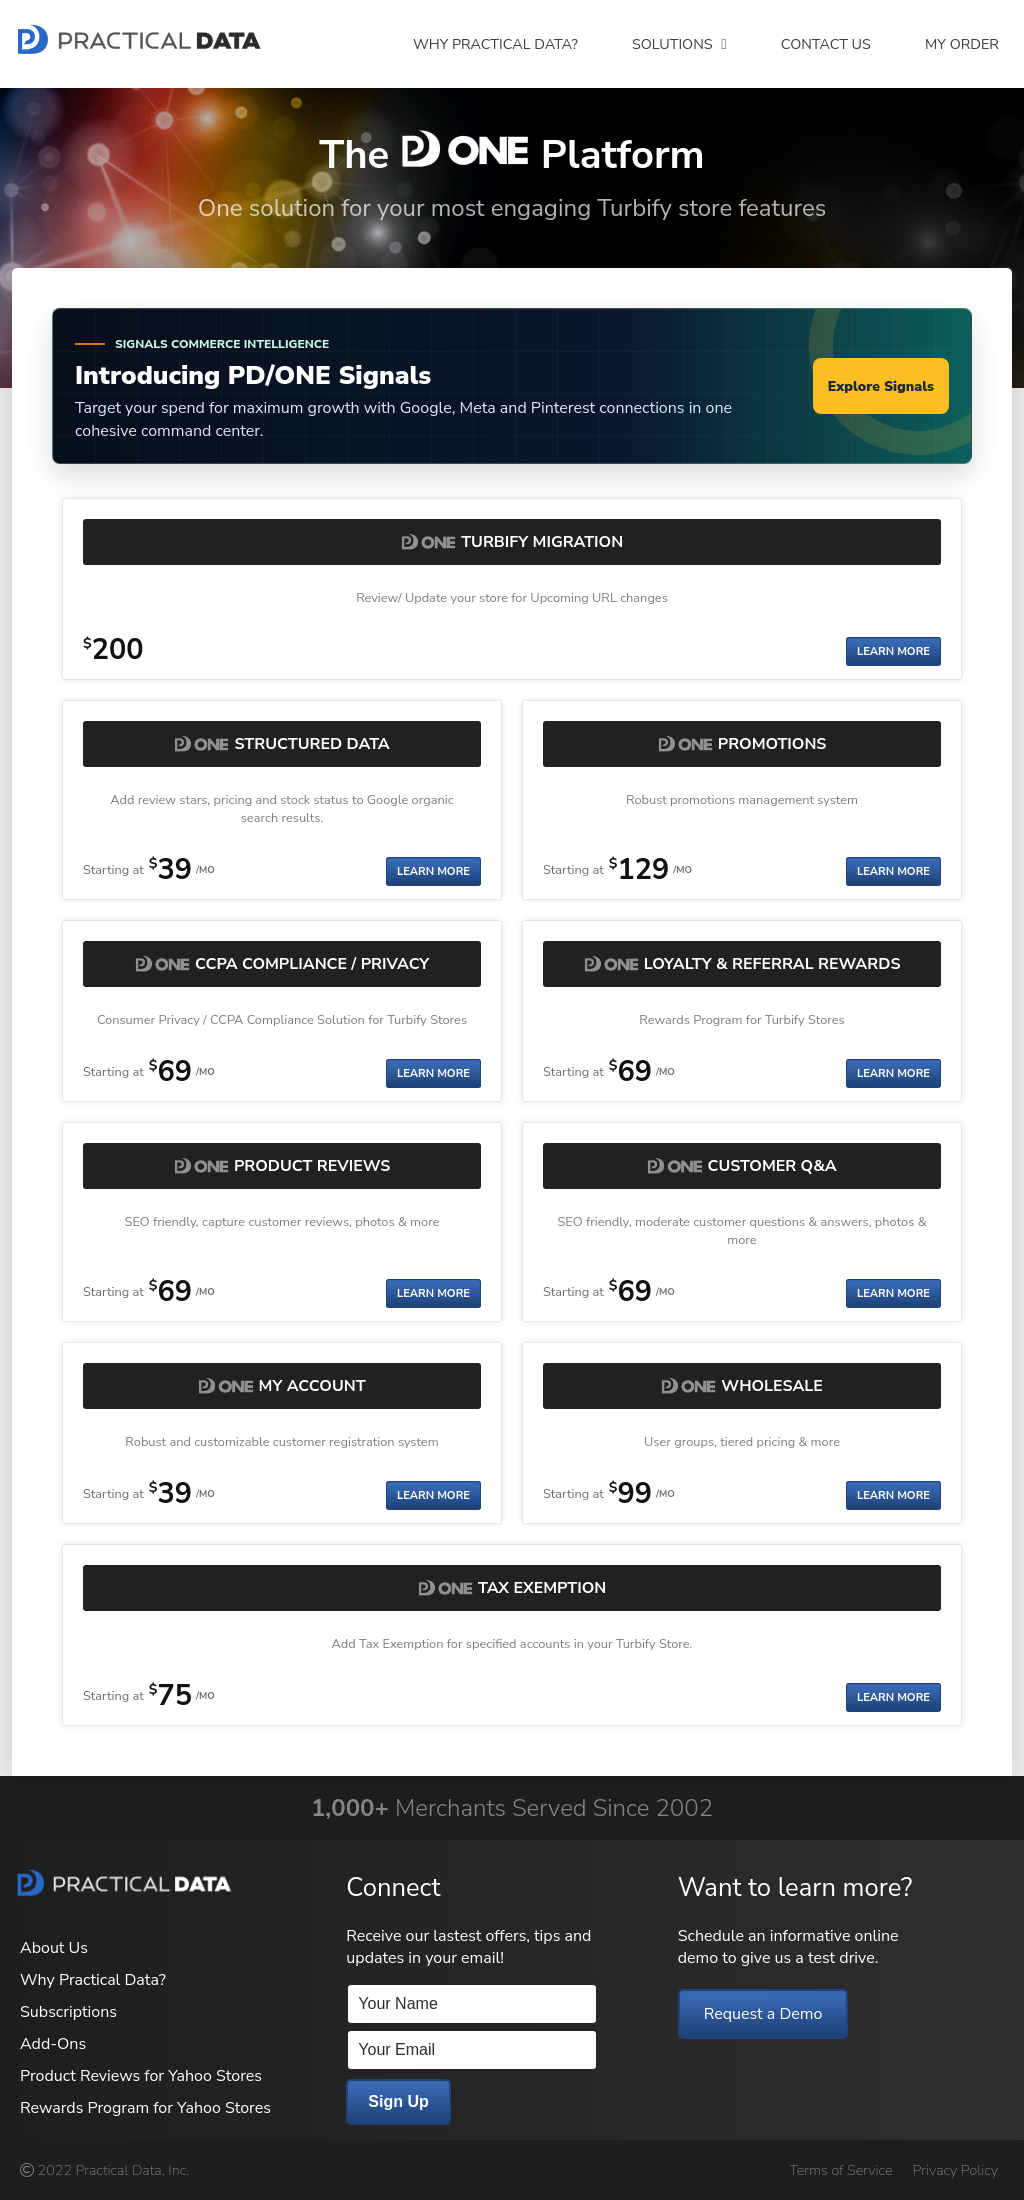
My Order (962, 44)
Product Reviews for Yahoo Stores (141, 2076)
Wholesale (772, 1386)
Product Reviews (312, 1166)
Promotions (772, 744)
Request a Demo (763, 2014)
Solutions (679, 44)
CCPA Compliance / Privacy (312, 964)
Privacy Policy (955, 2170)
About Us (54, 1948)
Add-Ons (53, 2044)
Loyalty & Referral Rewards (772, 964)
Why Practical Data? (495, 44)
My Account (312, 1386)
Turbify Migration (542, 542)
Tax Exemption (542, 1588)
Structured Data (311, 744)
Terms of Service (840, 2170)
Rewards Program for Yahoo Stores (145, 2108)
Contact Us (826, 44)
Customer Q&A (772, 1166)
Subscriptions (68, 2012)
